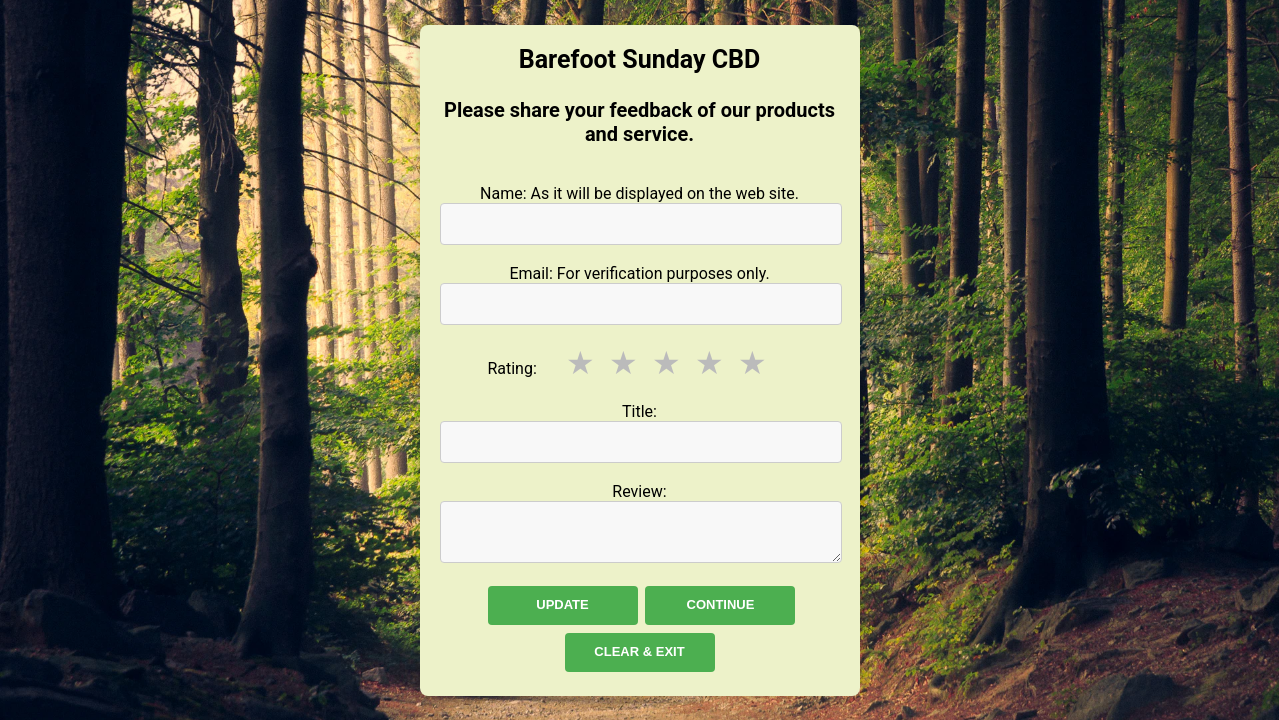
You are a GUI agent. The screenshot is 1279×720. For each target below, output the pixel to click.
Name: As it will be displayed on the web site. (639, 193)
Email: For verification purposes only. (639, 273)
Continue (721, 604)
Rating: (511, 368)
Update (562, 604)
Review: (639, 491)
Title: (639, 411)
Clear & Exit (639, 651)
